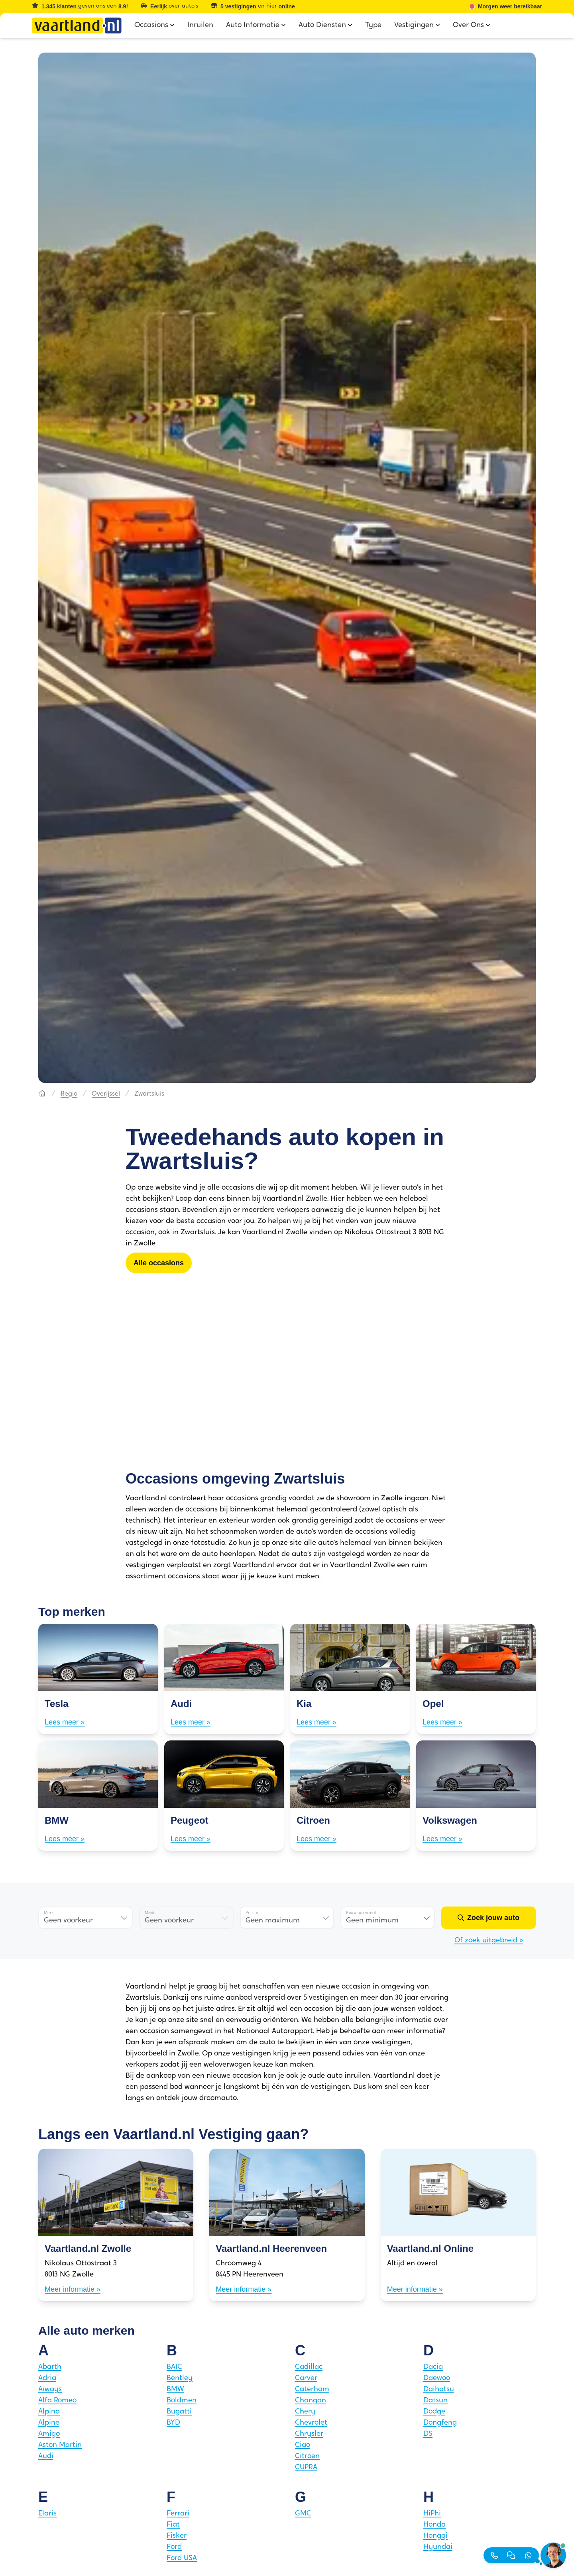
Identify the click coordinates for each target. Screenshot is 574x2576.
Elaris (47, 2513)
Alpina (49, 2411)
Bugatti (179, 2411)
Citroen (307, 2456)
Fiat (173, 2525)
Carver (306, 2378)
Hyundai (437, 2547)
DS (427, 2434)
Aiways (50, 2389)
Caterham (312, 2389)
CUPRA (306, 2467)
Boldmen (182, 2400)
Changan (310, 2400)
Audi (45, 2456)
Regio (69, 1094)
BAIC (174, 2367)
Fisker (177, 2536)
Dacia (433, 2367)
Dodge (434, 2411)
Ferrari (178, 2513)
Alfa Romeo (57, 2400)
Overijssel (106, 1094)
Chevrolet (311, 2423)
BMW (175, 2389)
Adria (47, 2378)
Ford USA (182, 2558)
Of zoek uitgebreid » (488, 1940)
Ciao (302, 2445)
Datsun (435, 2400)
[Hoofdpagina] (42, 1094)
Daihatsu (438, 2389)
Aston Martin (60, 2445)
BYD (173, 2423)
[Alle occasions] (159, 1263)
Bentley (180, 2378)
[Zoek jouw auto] (488, 1918)
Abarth (49, 2367)
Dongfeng (440, 2423)
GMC (303, 2513)
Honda (434, 2525)
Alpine (48, 2423)
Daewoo (436, 2378)
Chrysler (309, 2434)
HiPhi (432, 2513)
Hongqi (435, 2536)
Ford (174, 2547)
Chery (305, 2411)
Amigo (49, 2434)
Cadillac (308, 2367)
